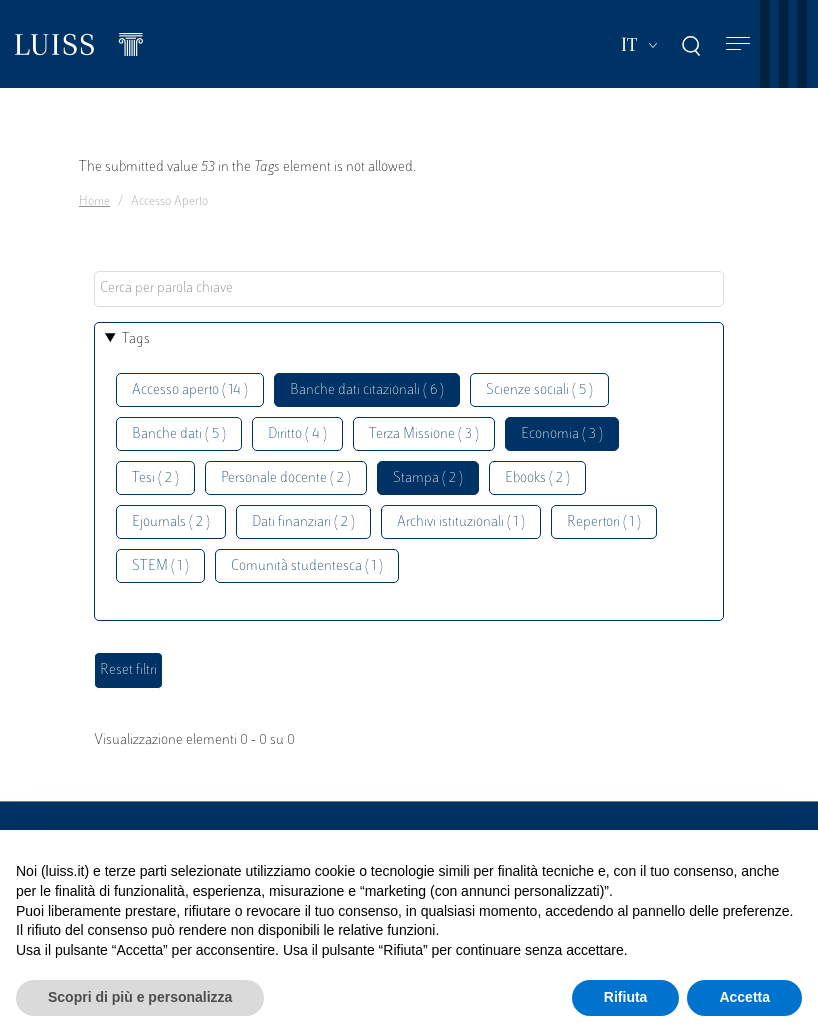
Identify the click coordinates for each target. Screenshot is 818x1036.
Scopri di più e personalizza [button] (140, 997)
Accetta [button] (744, 997)
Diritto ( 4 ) (297, 434)
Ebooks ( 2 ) (537, 478)
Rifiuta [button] (626, 997)
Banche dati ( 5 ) (179, 434)
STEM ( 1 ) (160, 566)
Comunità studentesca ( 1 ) (307, 566)
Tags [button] (136, 339)
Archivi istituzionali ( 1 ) (461, 522)
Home (94, 202)
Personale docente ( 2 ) (286, 478)
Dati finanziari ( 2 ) (303, 522)
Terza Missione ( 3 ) (424, 434)
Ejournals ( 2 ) (171, 522)
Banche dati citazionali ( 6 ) (367, 390)
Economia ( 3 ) (562, 434)
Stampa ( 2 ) (428, 478)
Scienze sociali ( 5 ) (539, 390)
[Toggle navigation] (738, 44)
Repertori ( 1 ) (604, 522)
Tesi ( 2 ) (155, 478)
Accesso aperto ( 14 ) (190, 390)
